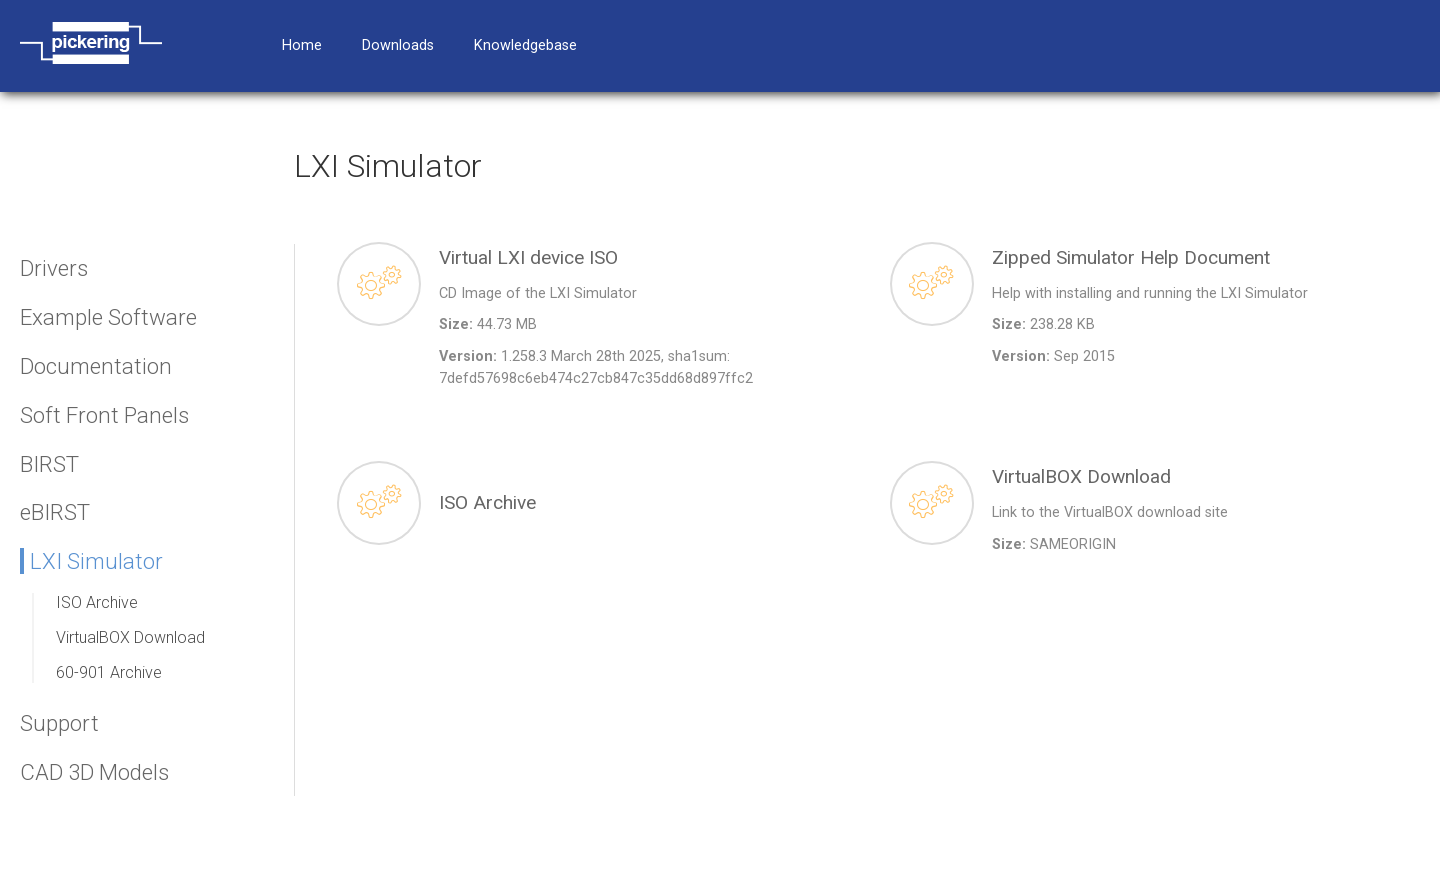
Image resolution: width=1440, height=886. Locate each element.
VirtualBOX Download (130, 637)
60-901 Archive (109, 672)
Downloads (398, 45)
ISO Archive (97, 602)
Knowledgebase (525, 45)
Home (302, 45)
